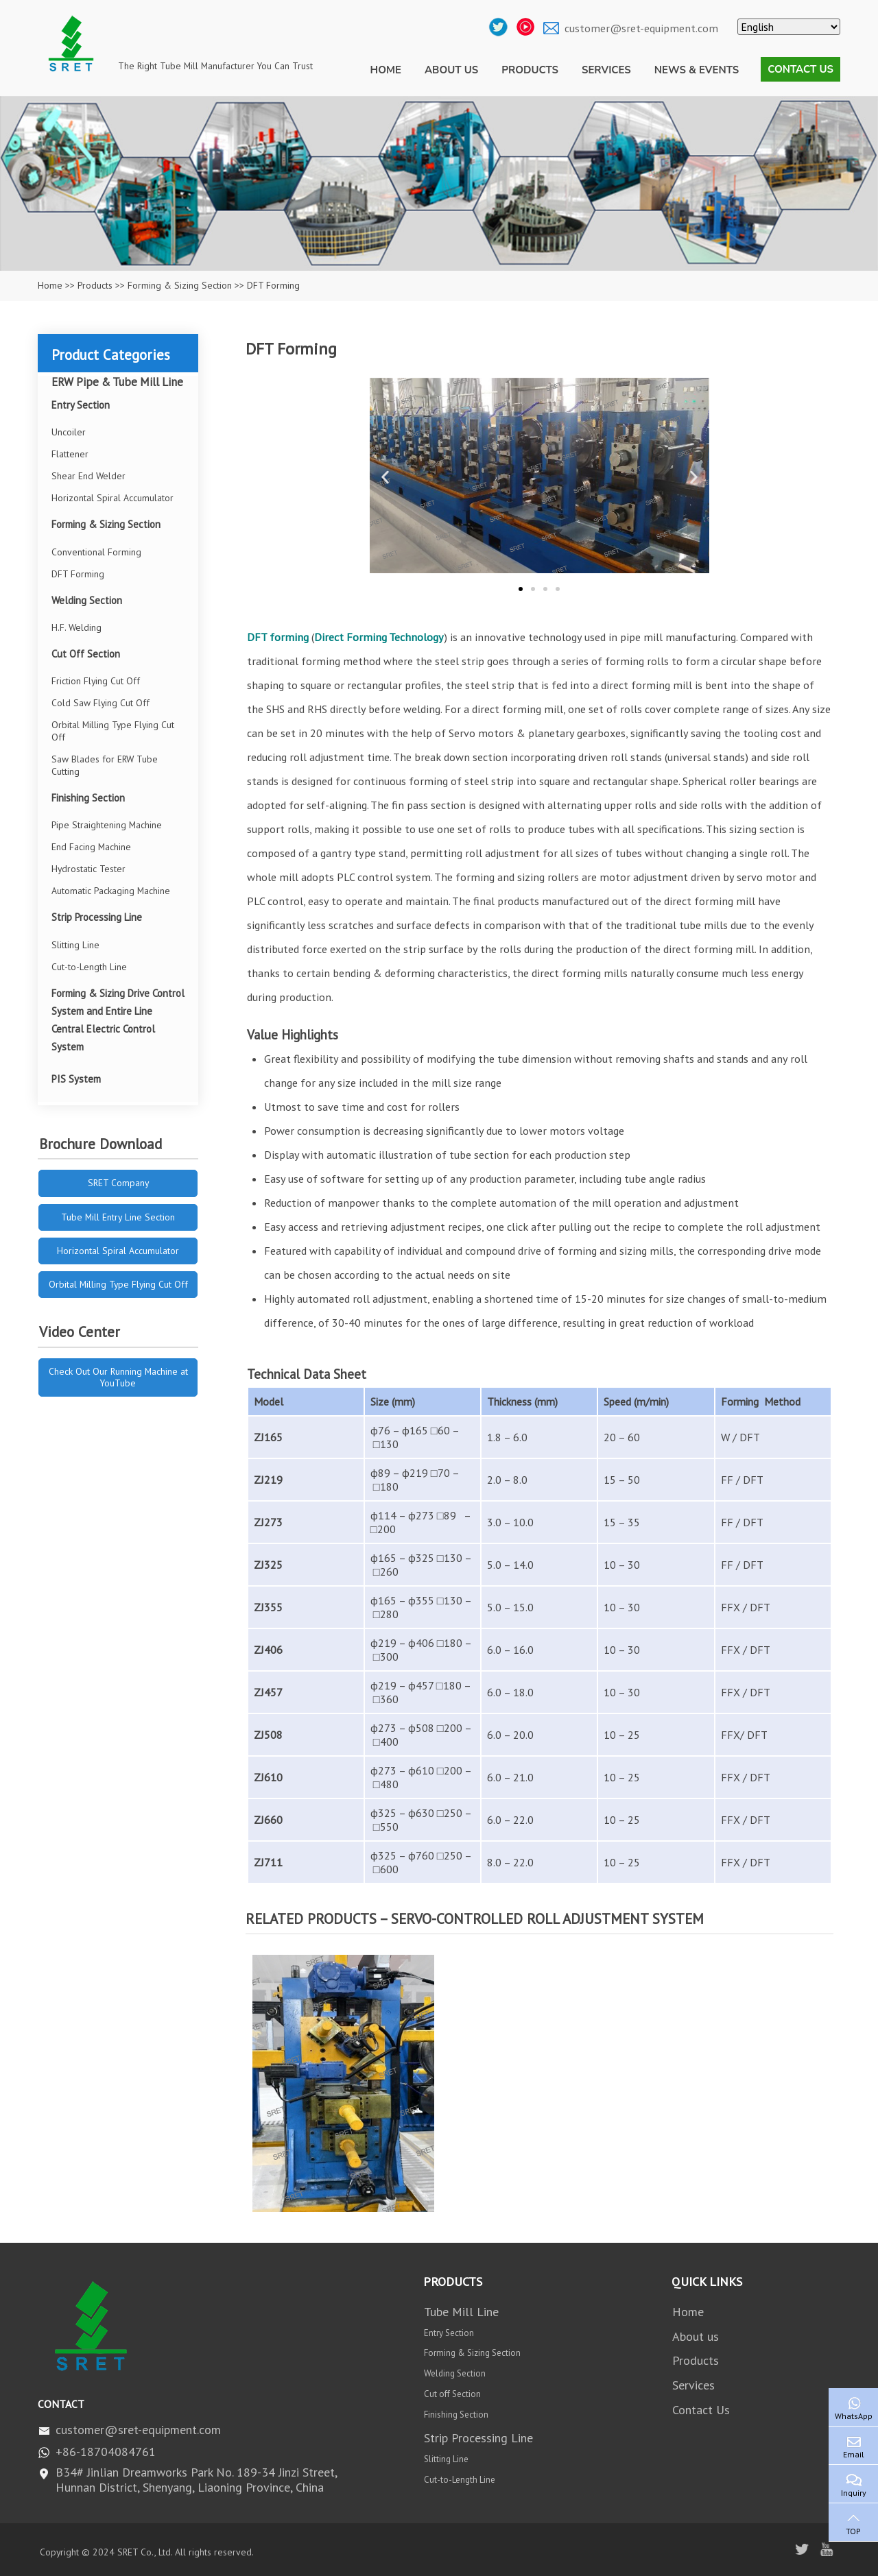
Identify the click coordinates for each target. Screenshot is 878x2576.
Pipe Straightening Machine (106, 825)
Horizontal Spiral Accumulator (112, 498)
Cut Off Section (85, 653)
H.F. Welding (76, 627)
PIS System (76, 1078)
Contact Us (800, 69)
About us (451, 70)
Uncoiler (68, 432)
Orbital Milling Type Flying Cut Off (112, 731)
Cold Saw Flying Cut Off (100, 703)
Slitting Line (75, 945)
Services (606, 70)
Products (529, 70)
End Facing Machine (91, 847)
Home (385, 70)
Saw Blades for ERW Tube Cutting (104, 765)
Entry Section (80, 404)
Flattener (69, 454)
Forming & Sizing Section (180, 285)
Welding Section (86, 600)
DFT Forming (77, 574)
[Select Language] (788, 27)
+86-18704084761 (106, 2451)
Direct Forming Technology (379, 637)
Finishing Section (88, 797)
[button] (385, 477)
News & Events (696, 70)
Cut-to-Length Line (89, 967)
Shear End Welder (88, 476)
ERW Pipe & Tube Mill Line (117, 381)
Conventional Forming (96, 552)
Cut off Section (452, 2394)
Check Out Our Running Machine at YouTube (118, 1377)
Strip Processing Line (96, 917)
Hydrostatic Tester (88, 869)
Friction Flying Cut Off (95, 681)
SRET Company (118, 1183)
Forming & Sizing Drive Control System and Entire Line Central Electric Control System (118, 1020)
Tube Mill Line (461, 2312)
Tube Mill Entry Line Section (118, 1217)
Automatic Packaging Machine (110, 890)
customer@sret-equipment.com (641, 28)
